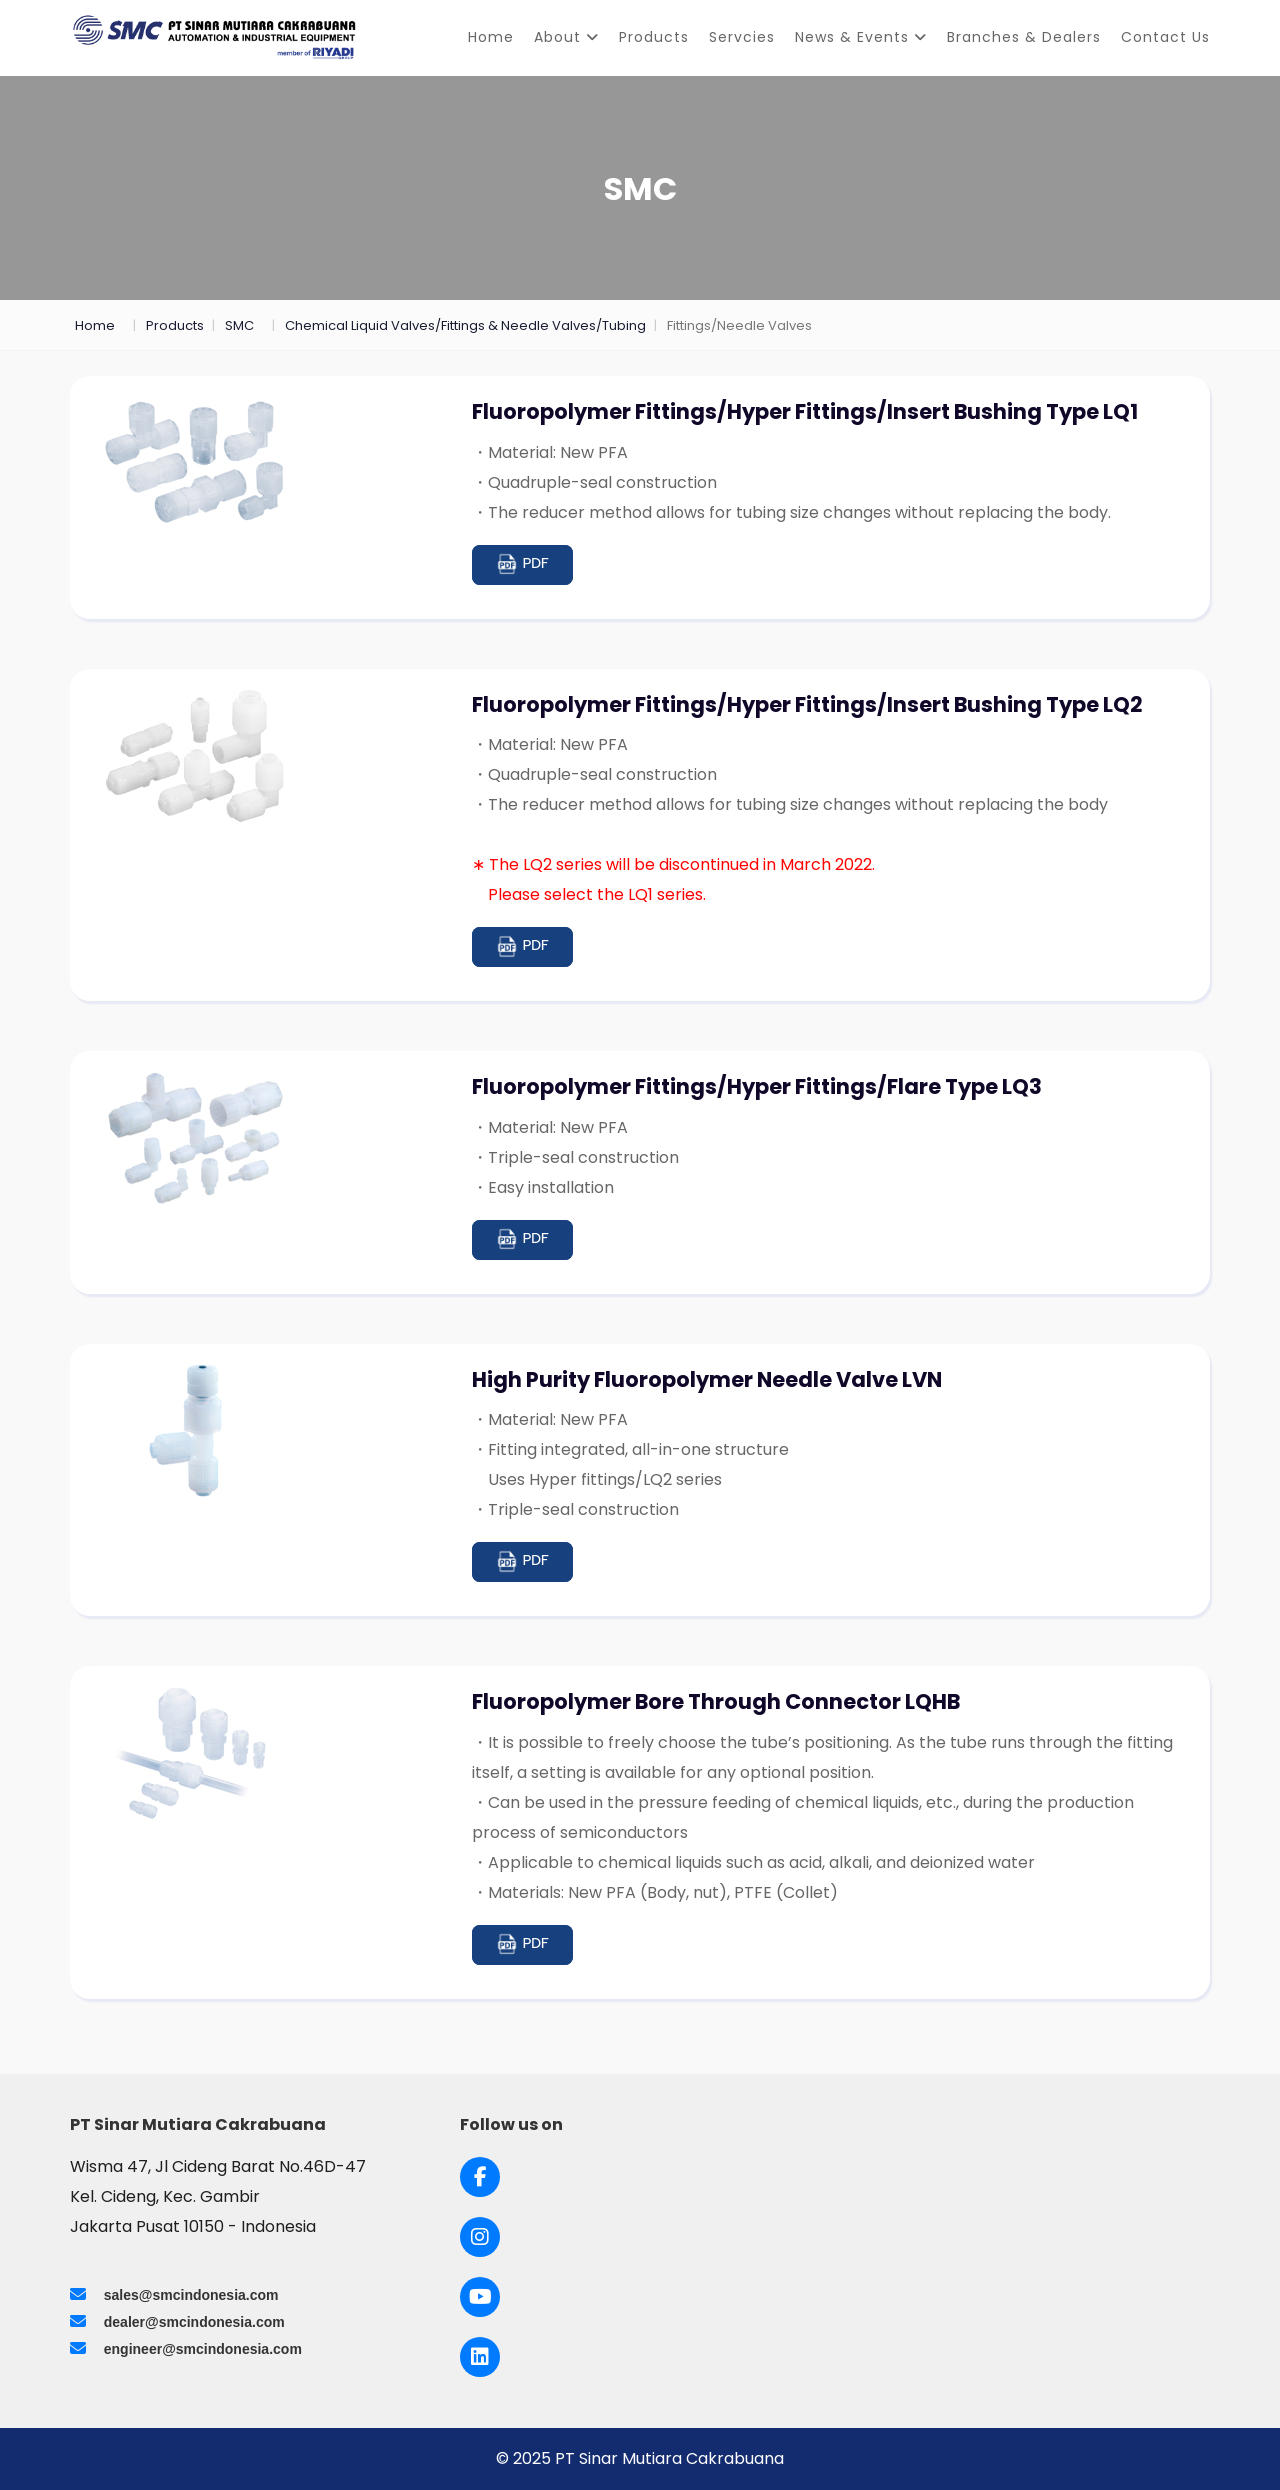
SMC (239, 325)
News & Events (861, 37)
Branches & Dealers (1024, 37)
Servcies (742, 37)
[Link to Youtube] (480, 2297)
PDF (522, 564)
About (566, 37)
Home (491, 37)
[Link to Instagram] (480, 2237)
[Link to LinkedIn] (480, 2357)
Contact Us (1165, 37)
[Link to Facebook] (480, 2177)
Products (654, 37)
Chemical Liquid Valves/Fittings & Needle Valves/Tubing (465, 325)
